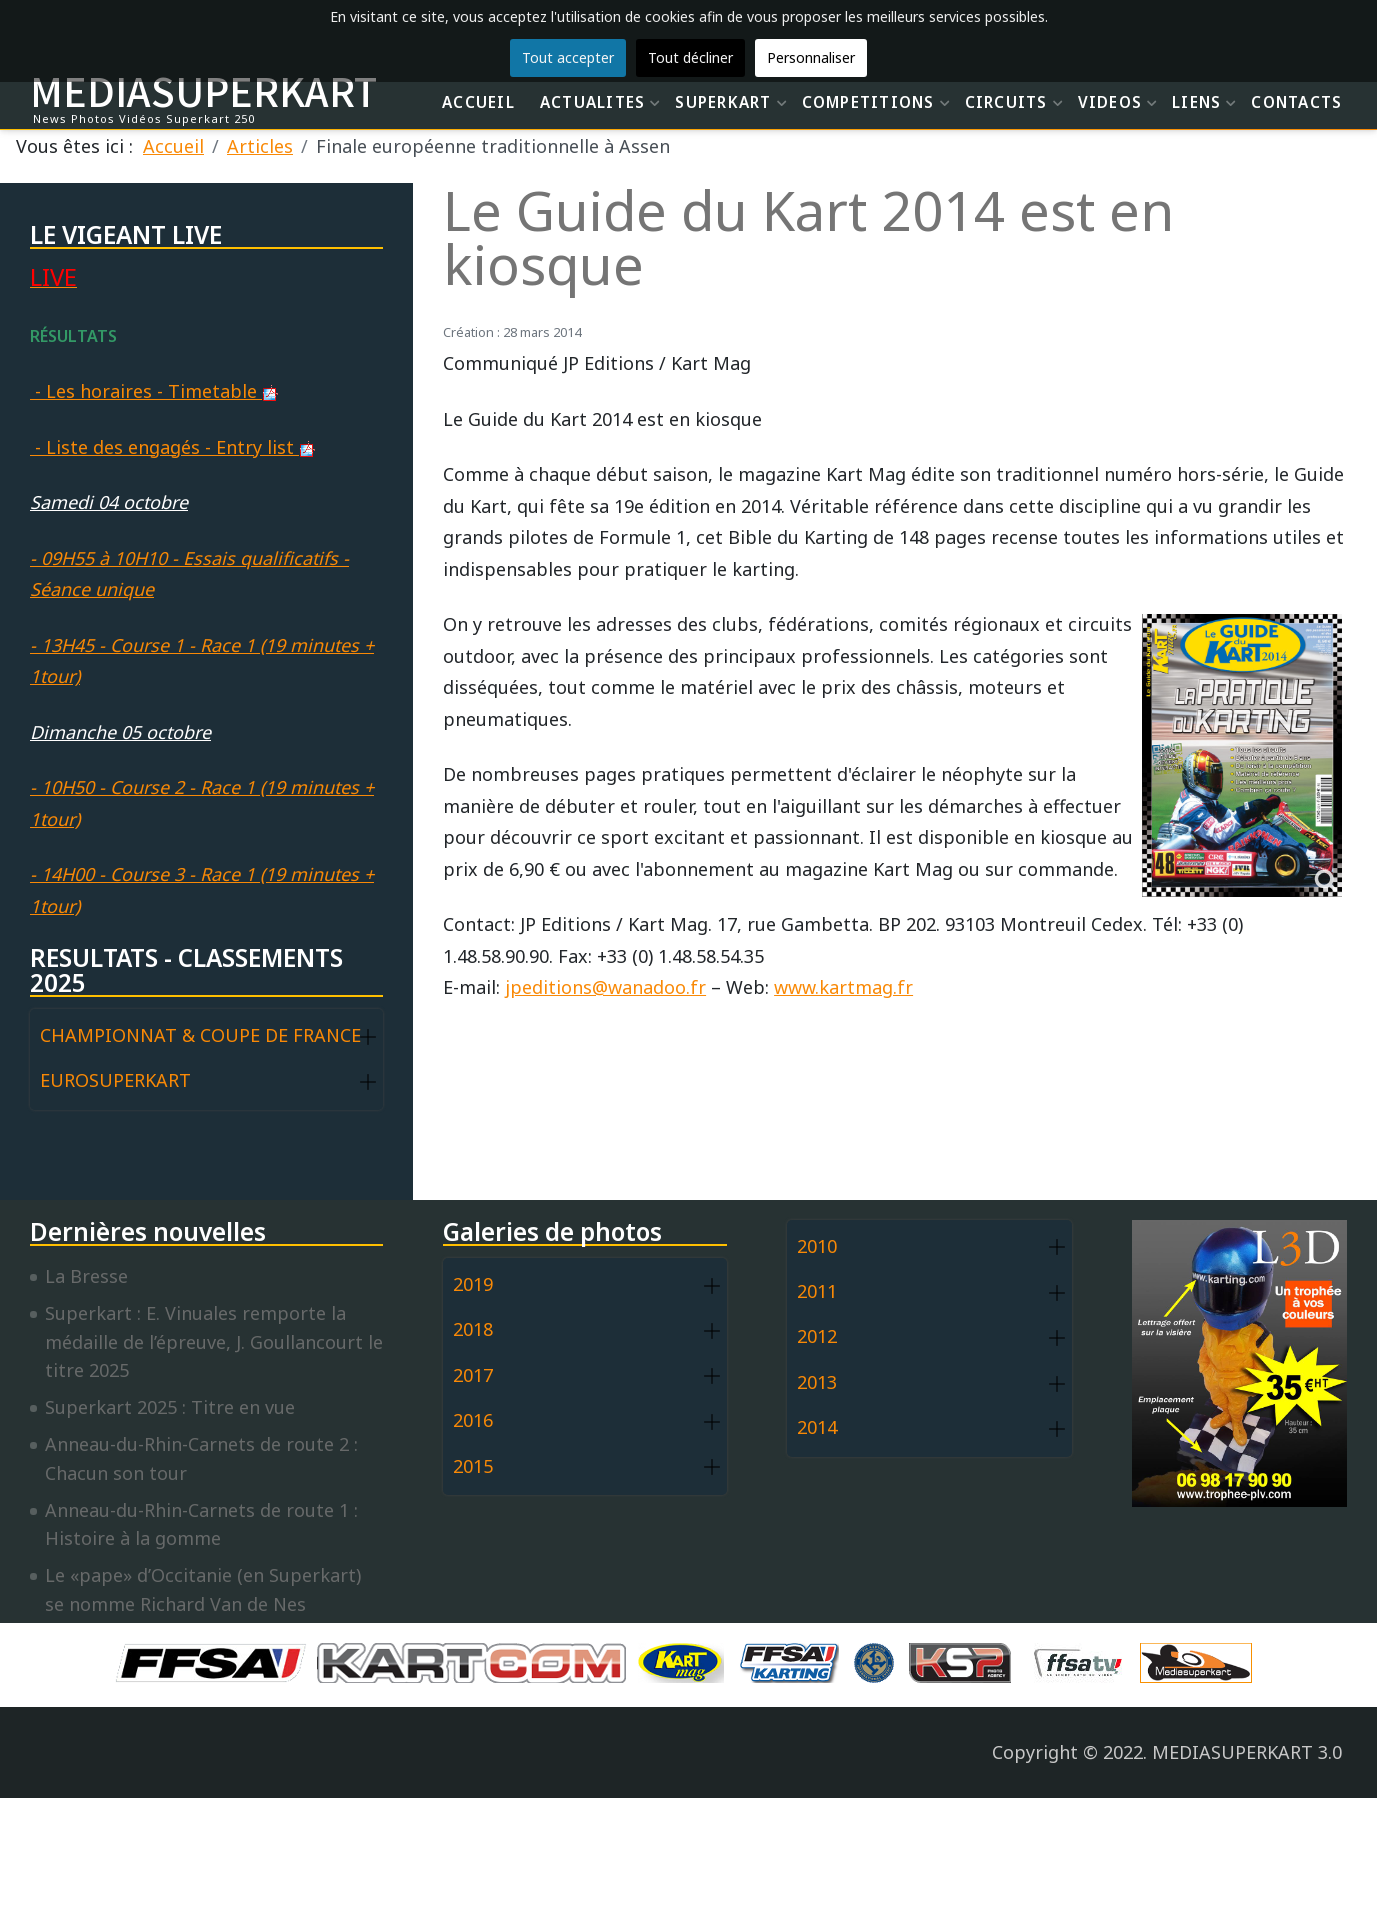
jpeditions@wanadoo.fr (605, 987)
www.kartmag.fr (843, 987)
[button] (368, 1036)
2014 (817, 1427)
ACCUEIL (478, 102)
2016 (473, 1420)
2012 (817, 1336)
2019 (473, 1284)
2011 (817, 1291)
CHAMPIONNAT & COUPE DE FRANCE (200, 1035)
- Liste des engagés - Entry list (172, 447)
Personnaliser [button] (811, 57)
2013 (817, 1382)
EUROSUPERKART (115, 1080)
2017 (473, 1375)
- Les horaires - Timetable (154, 391)
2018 (473, 1329)
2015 (473, 1466)
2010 (817, 1246)
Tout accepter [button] (568, 57)
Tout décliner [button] (690, 57)
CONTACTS (1296, 102)
